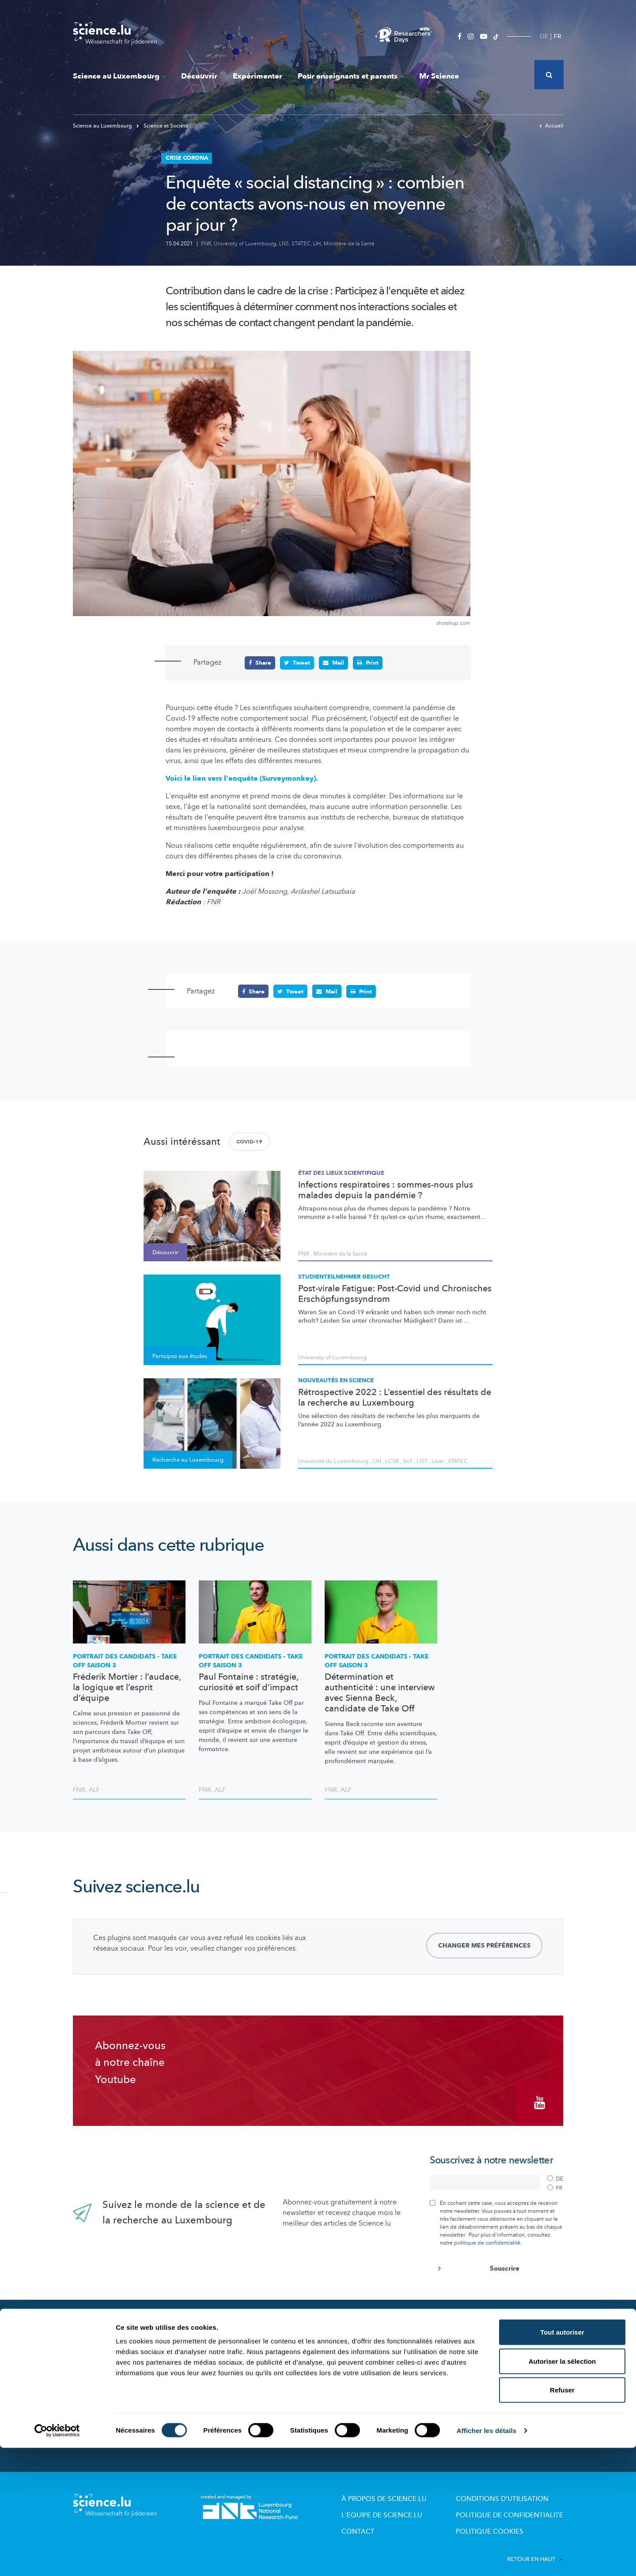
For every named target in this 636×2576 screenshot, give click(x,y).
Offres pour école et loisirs (363, 2359)
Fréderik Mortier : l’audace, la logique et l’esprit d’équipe (127, 1687)
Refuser (562, 2518)
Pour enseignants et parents (351, 76)
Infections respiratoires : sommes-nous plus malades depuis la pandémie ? (385, 1189)
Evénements (216, 2407)
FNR (206, 243)
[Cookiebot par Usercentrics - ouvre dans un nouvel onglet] (57, 2558)
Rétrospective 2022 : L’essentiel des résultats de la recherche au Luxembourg (394, 1396)
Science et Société (162, 125)
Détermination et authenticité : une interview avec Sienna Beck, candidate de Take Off (380, 1692)
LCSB (392, 1461)
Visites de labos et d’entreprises (370, 2371)
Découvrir (199, 76)
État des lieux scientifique (341, 1173)
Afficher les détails (486, 2558)
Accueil (551, 125)
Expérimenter (257, 76)
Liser (438, 1461)
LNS (284, 243)
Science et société (225, 2396)
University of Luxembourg (245, 243)
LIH (317, 243)
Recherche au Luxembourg (237, 2347)
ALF (94, 1789)
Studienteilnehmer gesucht (344, 1276)
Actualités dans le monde (119, 2349)
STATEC (301, 243)
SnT (408, 1461)
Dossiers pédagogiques (359, 2383)
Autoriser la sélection (562, 2489)
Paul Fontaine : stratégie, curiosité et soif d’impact (248, 1681)
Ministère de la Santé (349, 243)
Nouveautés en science (336, 1380)
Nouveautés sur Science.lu (120, 2331)
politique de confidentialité (487, 2235)
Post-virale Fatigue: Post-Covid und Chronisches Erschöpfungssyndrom (395, 1293)
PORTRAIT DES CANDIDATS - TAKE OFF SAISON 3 (125, 1660)
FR (557, 36)
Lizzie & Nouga (346, 2347)
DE (544, 36)
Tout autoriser (562, 2460)
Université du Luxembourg (333, 1461)
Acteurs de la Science (230, 2359)
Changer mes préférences (484, 1945)
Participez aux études (229, 2383)
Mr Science (439, 76)
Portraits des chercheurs (233, 2371)
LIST (422, 1461)
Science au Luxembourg (119, 76)
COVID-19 (249, 1141)
